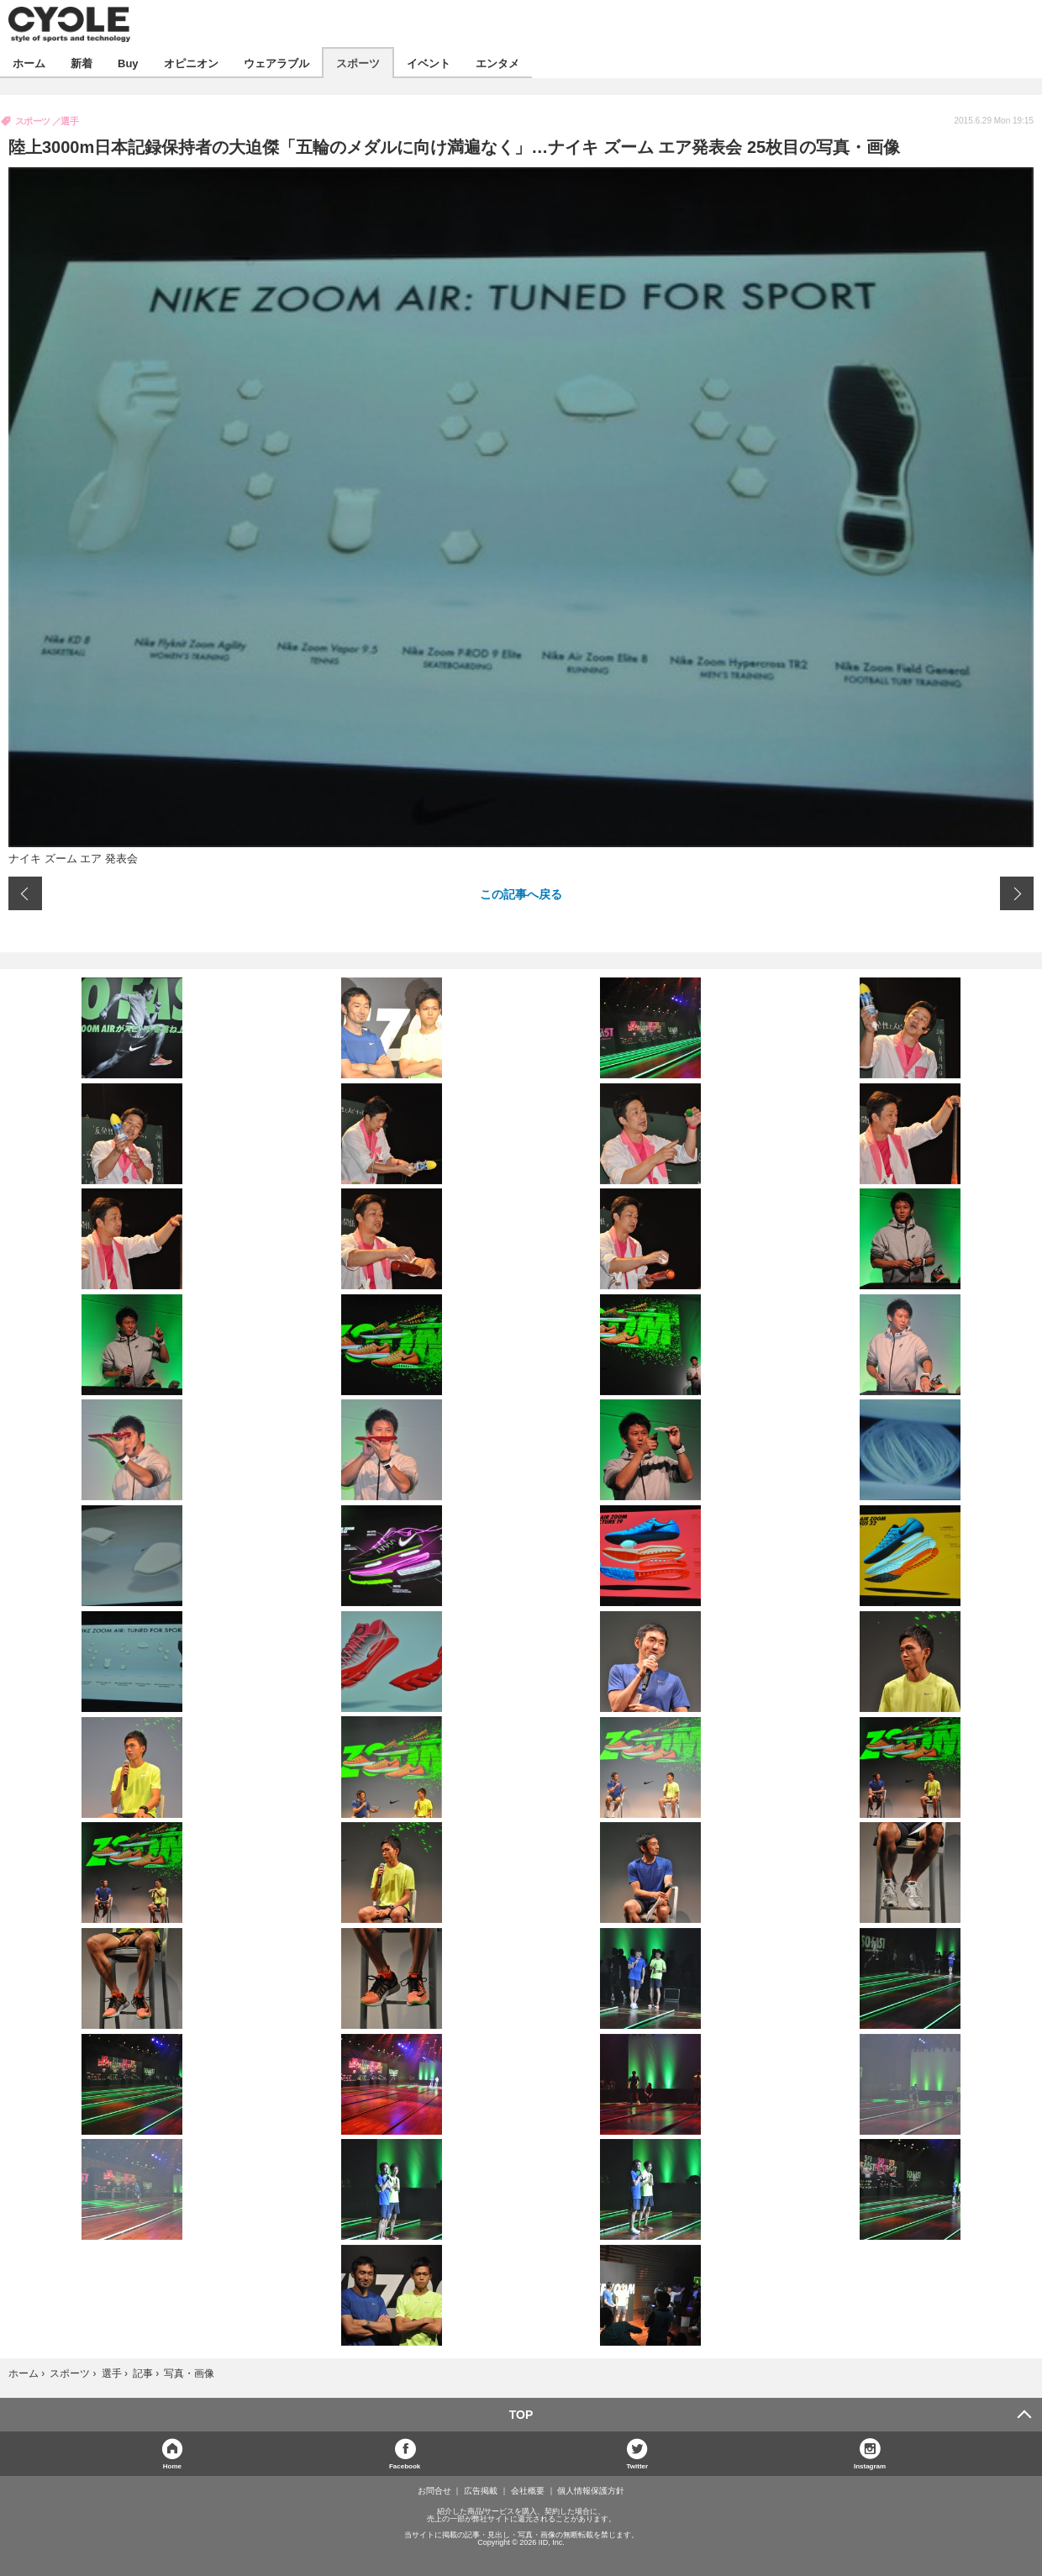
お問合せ (434, 2491)
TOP (521, 2414)
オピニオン (191, 62)
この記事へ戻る (521, 893)
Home (172, 2465)
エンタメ (497, 62)
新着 (81, 62)
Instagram (870, 2465)
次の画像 (1017, 893)
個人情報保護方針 (590, 2491)
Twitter (638, 2465)
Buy (128, 62)
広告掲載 (480, 2491)
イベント (428, 62)
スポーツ (358, 62)
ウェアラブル (276, 62)
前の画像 (25, 893)
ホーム (29, 62)
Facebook (404, 2465)
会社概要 (528, 2491)
